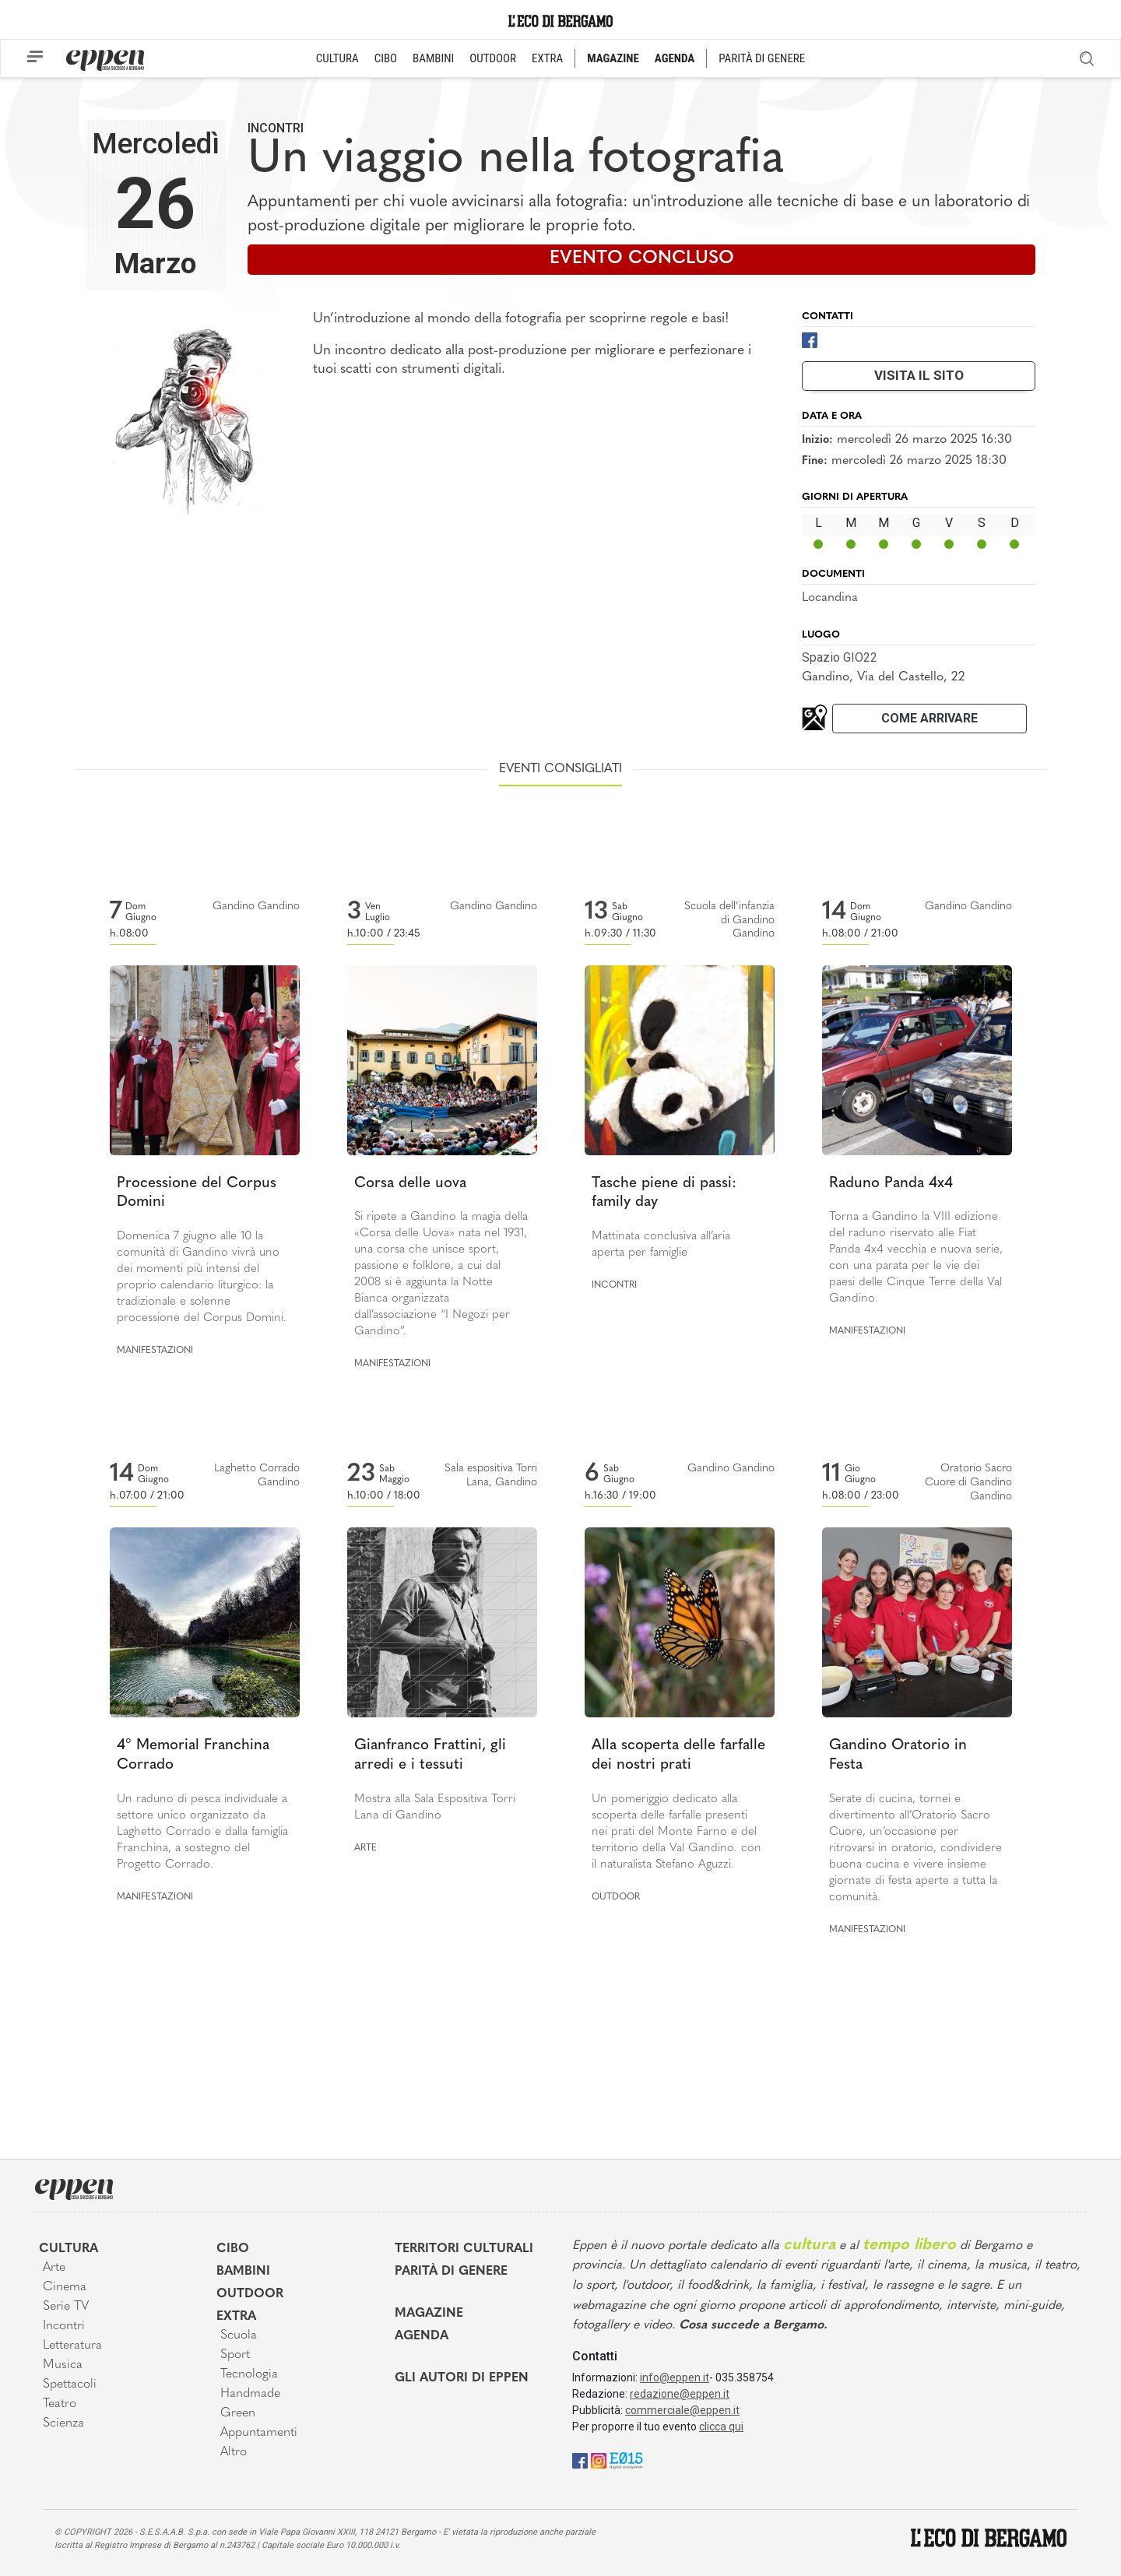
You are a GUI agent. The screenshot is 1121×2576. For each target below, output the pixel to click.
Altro (233, 2452)
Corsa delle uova (410, 1183)
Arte (365, 1848)
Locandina (830, 598)
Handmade (250, 2394)
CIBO (385, 58)
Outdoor (616, 1897)
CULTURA (337, 58)
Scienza (63, 2423)
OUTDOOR (492, 58)
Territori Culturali (464, 2249)
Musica (63, 2365)
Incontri (276, 128)
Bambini (243, 2271)
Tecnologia (249, 2374)
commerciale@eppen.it (682, 2410)
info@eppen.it (674, 2377)
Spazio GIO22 (839, 657)
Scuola (238, 2335)
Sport (235, 2355)
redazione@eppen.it (679, 2394)
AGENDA (674, 58)
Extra (236, 2317)
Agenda (421, 2336)
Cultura (68, 2249)
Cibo (232, 2249)
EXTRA (547, 58)
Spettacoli (70, 2384)
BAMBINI (433, 58)
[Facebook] (809, 339)
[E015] (626, 2459)
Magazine (429, 2313)
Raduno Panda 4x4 (891, 1183)
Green (237, 2413)
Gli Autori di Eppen (462, 2378)
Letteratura (72, 2345)
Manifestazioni (155, 1350)
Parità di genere (451, 2271)
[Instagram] (598, 2459)
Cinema (64, 2287)
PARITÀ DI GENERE (762, 58)
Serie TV (66, 2306)
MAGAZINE (613, 58)
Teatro (59, 2404)
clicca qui (721, 2426)
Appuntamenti (258, 2433)
